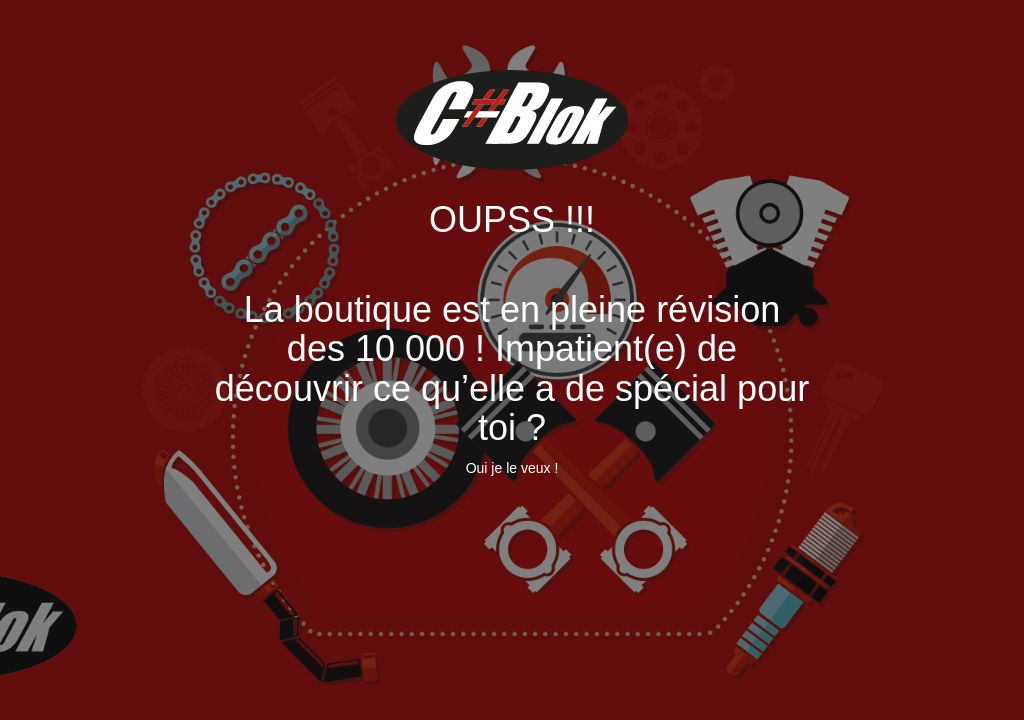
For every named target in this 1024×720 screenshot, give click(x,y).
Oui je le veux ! (512, 468)
